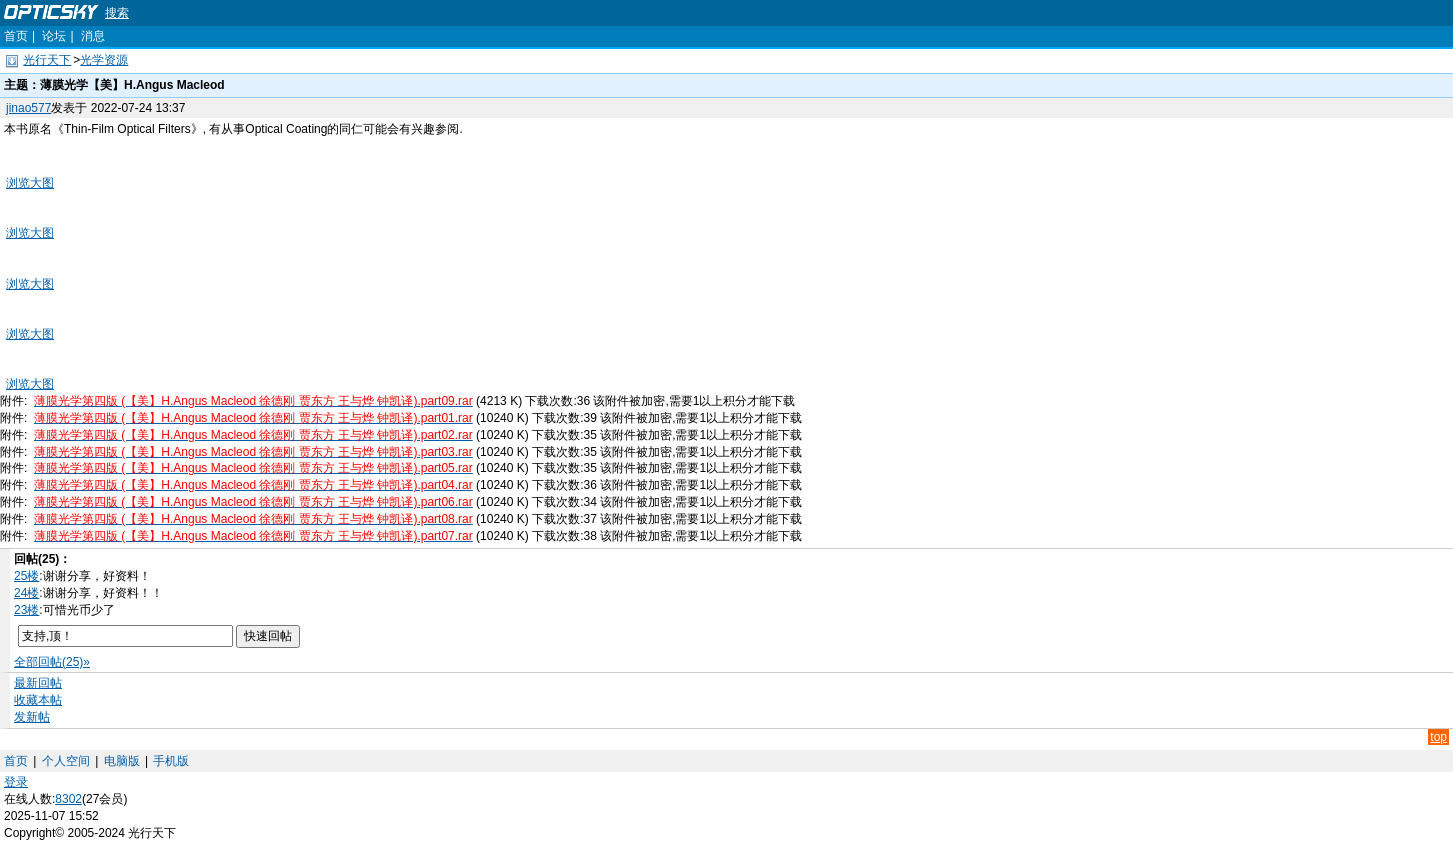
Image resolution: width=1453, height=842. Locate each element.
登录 (16, 782)
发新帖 (32, 717)
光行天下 (47, 60)
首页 (16, 36)
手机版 (171, 761)
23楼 (26, 610)
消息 (93, 36)
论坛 (54, 36)
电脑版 (122, 761)
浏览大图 (30, 183)
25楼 (26, 576)
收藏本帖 (38, 700)
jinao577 (28, 108)
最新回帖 (38, 683)
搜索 (117, 13)
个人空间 (66, 761)
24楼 (26, 593)
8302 (68, 799)
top (1438, 737)
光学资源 (104, 60)
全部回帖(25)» (52, 662)
